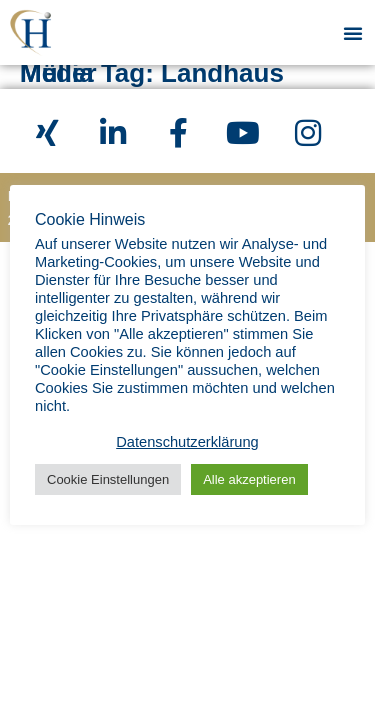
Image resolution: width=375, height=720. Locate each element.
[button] (353, 33)
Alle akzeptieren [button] (249, 479)
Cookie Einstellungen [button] (108, 479)
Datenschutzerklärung (187, 442)
